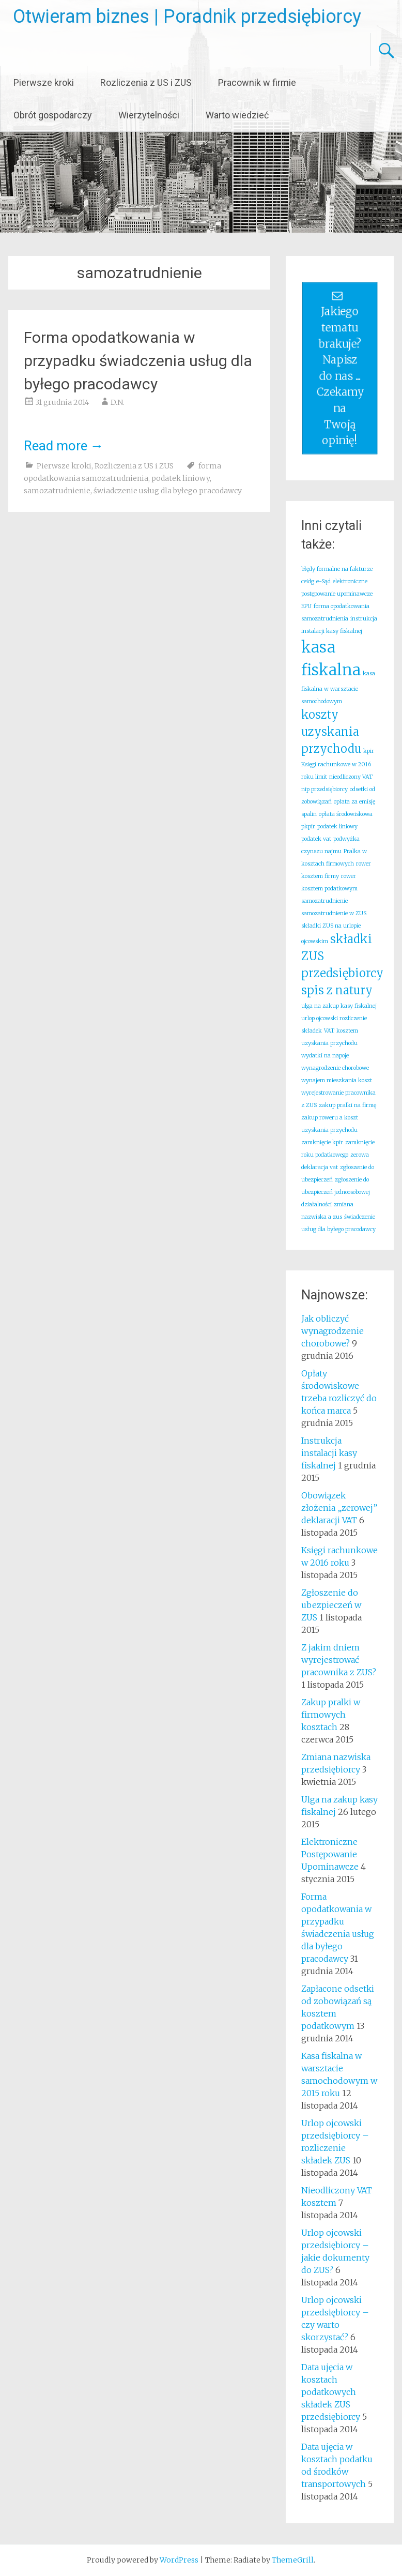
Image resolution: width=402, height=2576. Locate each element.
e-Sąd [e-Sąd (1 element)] (323, 581)
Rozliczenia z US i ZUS (146, 82)
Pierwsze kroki (43, 82)
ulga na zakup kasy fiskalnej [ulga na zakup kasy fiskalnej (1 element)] (339, 1006)
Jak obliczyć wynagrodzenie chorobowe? (332, 1330)
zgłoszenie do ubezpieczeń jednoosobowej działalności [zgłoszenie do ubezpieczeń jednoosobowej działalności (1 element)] (335, 1192)
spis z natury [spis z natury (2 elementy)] (337, 990)
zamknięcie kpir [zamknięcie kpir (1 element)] (322, 1142)
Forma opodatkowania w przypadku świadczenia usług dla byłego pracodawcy (138, 360)
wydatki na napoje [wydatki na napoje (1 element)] (325, 1055)
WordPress (179, 2560)
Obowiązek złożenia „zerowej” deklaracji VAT (339, 1507)
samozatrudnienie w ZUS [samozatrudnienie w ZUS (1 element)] (333, 913)
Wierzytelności (148, 115)
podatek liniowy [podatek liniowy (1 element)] (337, 826)
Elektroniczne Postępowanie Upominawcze (330, 1854)
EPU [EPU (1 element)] (306, 606)
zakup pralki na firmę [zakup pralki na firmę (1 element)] (347, 1105)
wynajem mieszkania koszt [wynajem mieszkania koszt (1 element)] (336, 1080)
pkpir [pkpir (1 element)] (308, 826)
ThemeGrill (293, 2560)
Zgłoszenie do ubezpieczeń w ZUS (331, 1605)
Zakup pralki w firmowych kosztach (330, 1714)
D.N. (118, 402)
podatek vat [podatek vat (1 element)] (316, 839)
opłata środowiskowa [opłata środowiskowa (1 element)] (346, 814)
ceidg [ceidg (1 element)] (307, 581)
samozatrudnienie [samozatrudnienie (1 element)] (324, 901)
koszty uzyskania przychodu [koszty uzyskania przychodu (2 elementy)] (331, 731)
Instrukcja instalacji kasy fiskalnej (329, 1453)
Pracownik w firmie (257, 82)
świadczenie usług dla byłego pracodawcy (168, 490)
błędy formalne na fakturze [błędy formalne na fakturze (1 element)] (337, 569)
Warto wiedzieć (237, 115)
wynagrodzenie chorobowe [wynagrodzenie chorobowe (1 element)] (335, 1068)
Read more (64, 445)
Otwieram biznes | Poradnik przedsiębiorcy (187, 16)
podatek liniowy (180, 478)
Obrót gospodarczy (52, 115)
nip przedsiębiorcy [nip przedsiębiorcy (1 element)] (324, 789)
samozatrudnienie (57, 490)
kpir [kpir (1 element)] (368, 751)
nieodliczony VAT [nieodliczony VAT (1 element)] (351, 777)
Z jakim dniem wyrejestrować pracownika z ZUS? (338, 1659)
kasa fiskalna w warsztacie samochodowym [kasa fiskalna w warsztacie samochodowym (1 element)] (338, 687)
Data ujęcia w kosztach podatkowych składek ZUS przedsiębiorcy (330, 2392)
